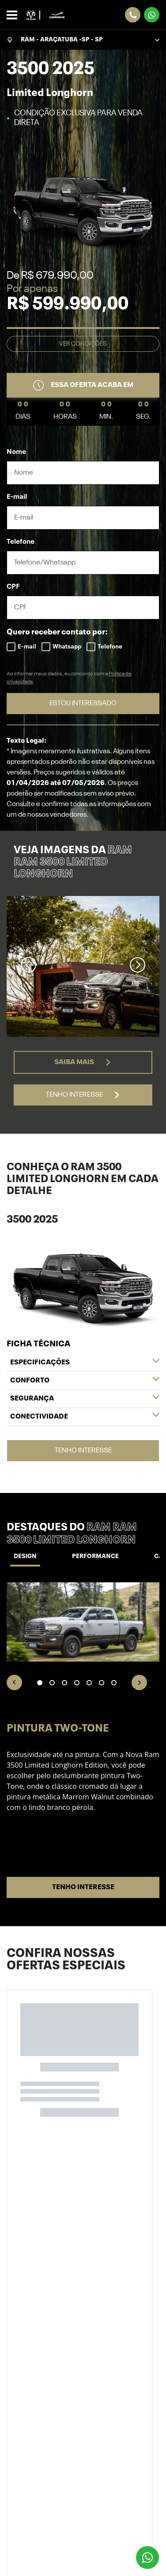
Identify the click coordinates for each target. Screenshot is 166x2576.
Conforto (84, 1380)
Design (25, 1556)
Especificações (84, 1362)
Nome (16, 452)
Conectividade (84, 1416)
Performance (95, 1556)
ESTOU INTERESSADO (83, 703)
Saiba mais (83, 1062)
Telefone (20, 541)
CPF (13, 586)
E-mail (17, 497)
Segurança (84, 1398)
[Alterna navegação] (15, 15)
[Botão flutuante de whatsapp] (147, 2557)
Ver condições (83, 344)
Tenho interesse (83, 1094)
